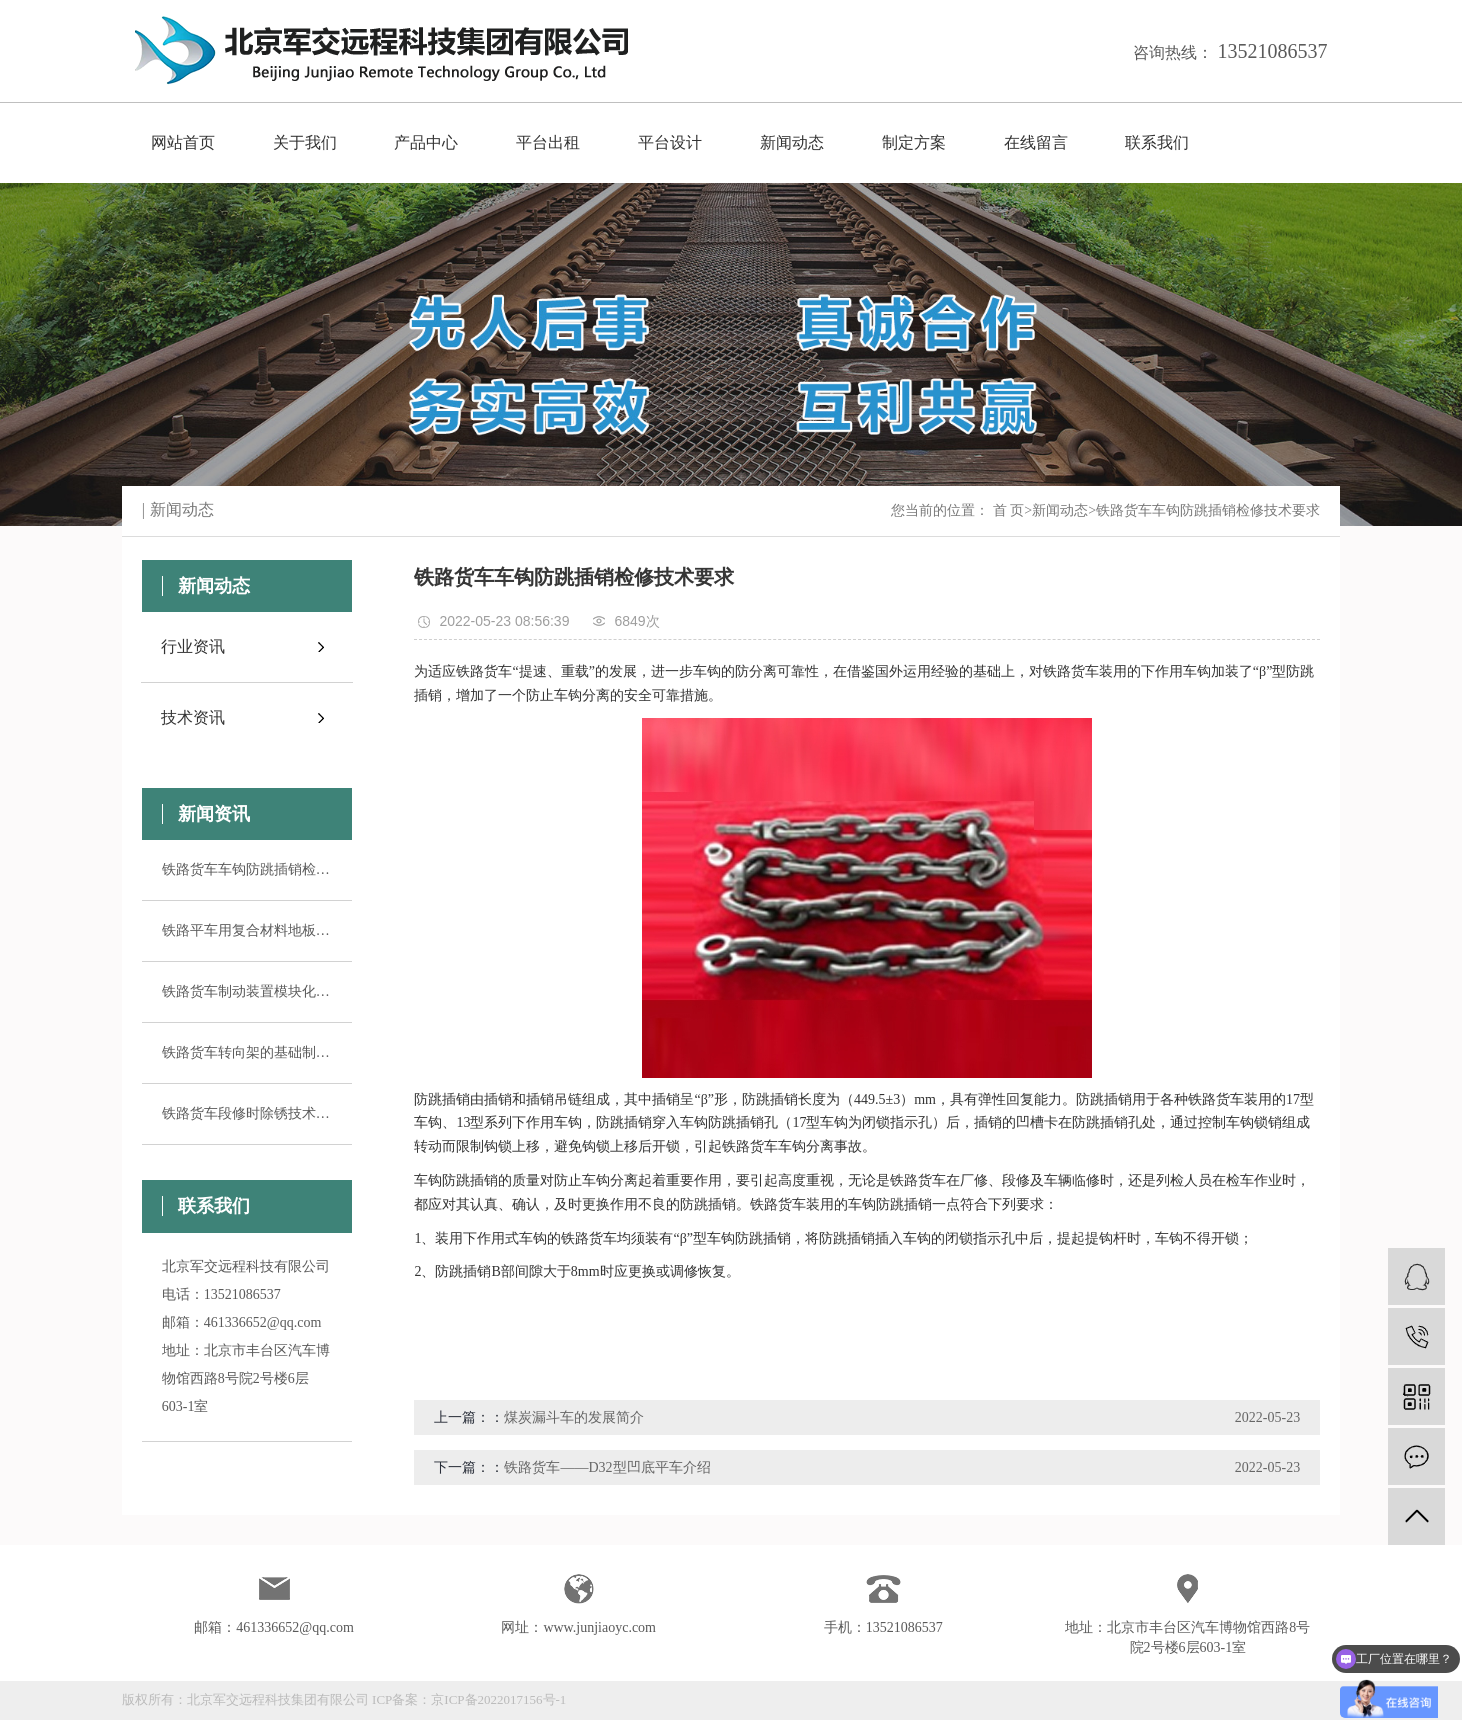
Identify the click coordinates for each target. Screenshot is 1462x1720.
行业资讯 (193, 646)
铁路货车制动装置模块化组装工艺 (247, 991)
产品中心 (426, 142)
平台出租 (548, 142)
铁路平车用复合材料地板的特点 (247, 930)
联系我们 (1157, 142)
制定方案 (914, 142)
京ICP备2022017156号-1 (498, 1699)
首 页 (1009, 510)
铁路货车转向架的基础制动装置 (247, 1052)
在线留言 (1036, 142)
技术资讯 (193, 717)
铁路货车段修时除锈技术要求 (247, 1113)
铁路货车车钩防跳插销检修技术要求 (247, 869)
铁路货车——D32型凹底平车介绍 (607, 1467)
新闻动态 (792, 142)
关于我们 (305, 142)
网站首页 (183, 142)
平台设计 (670, 142)
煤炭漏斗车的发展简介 (574, 1417)
